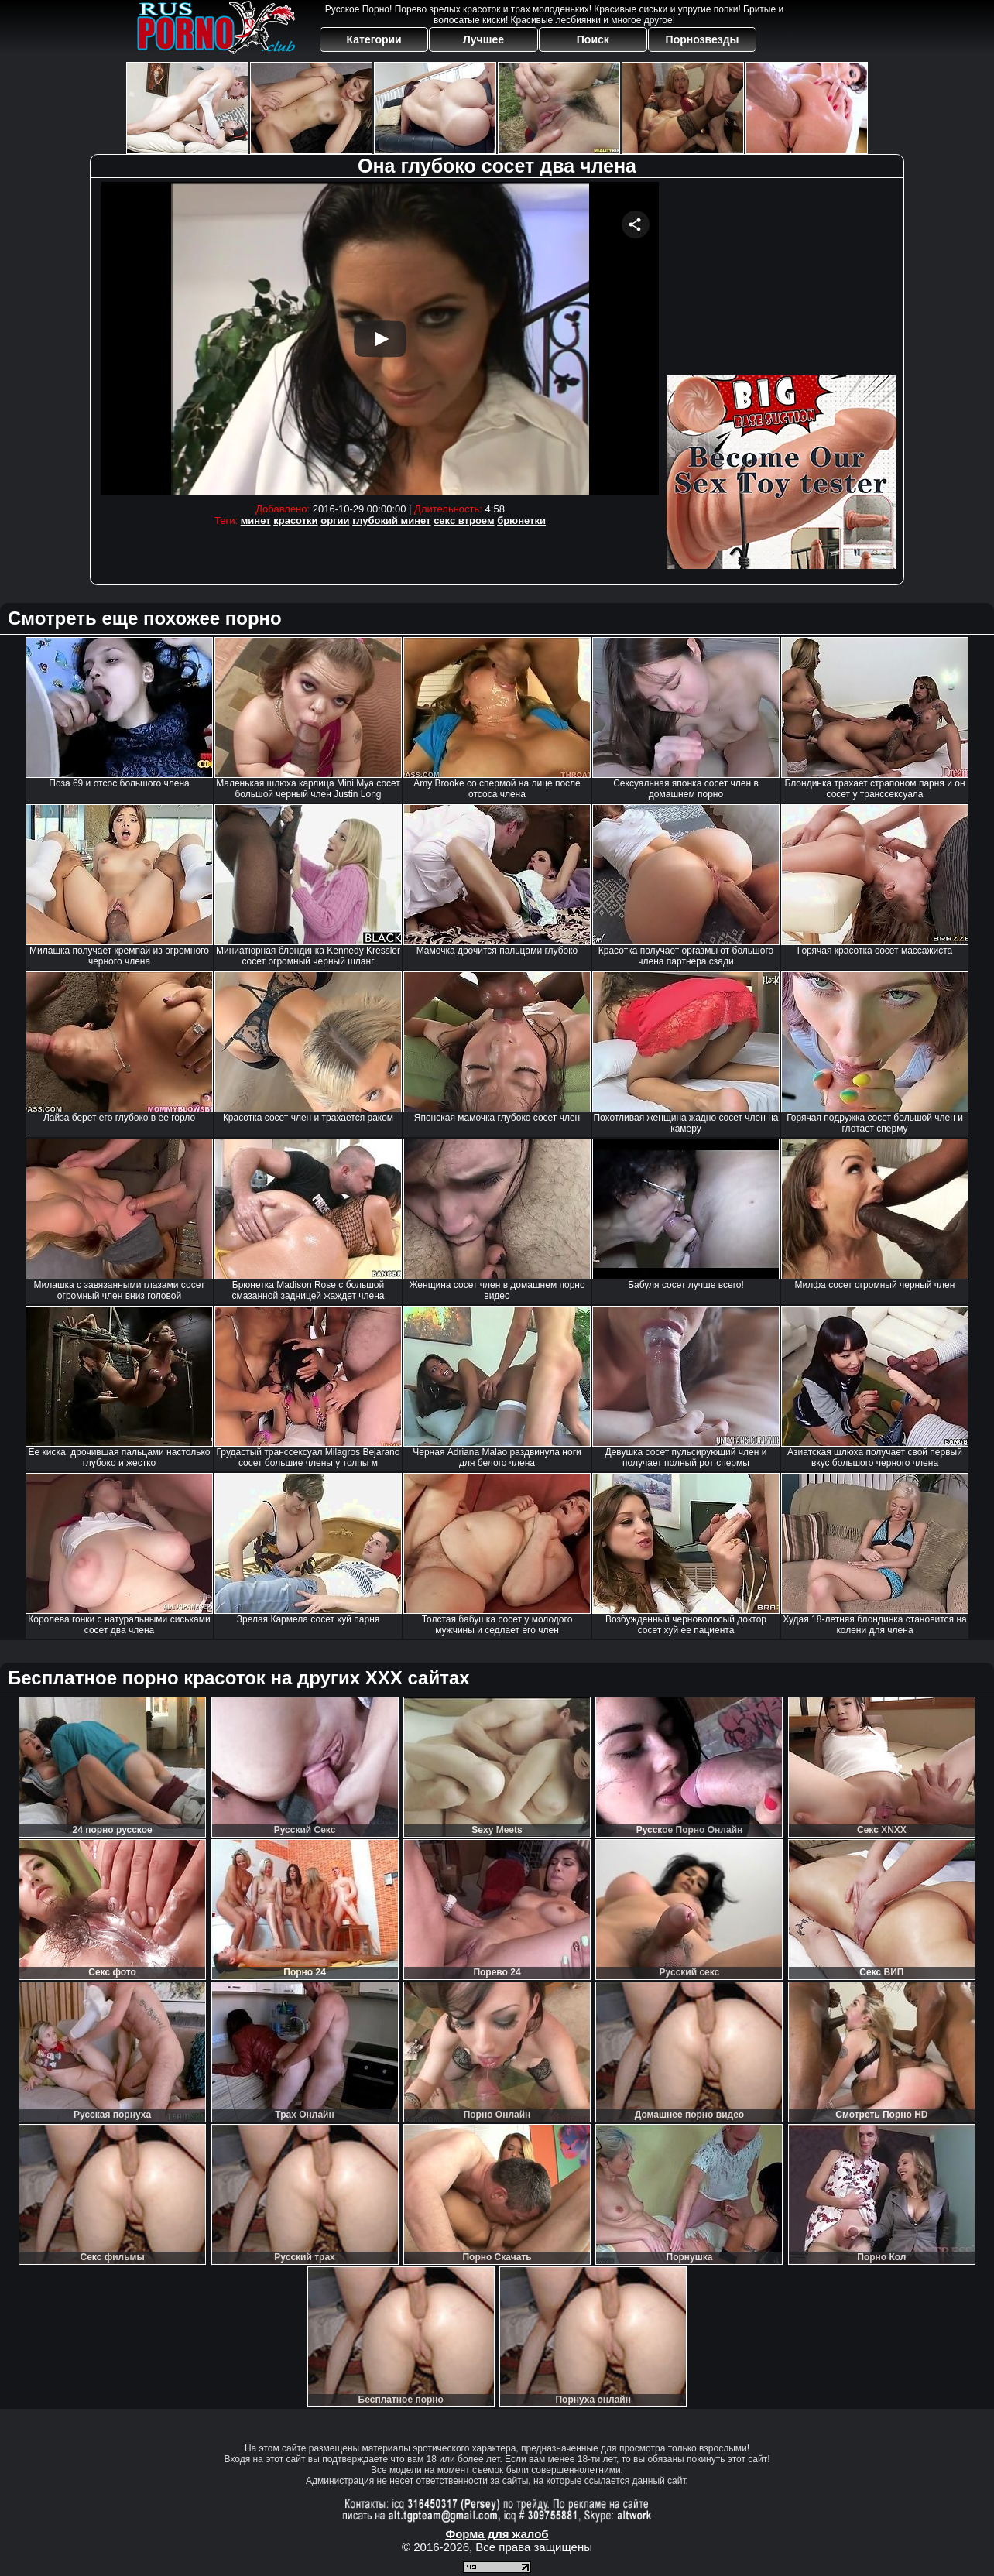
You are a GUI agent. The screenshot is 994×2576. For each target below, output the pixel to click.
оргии (334, 520)
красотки (295, 520)
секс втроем (464, 520)
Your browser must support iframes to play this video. (380, 338)
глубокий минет (391, 520)
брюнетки (521, 520)
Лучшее (483, 39)
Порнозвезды (702, 39)
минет (256, 520)
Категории (374, 39)
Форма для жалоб (496, 2533)
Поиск (593, 39)
